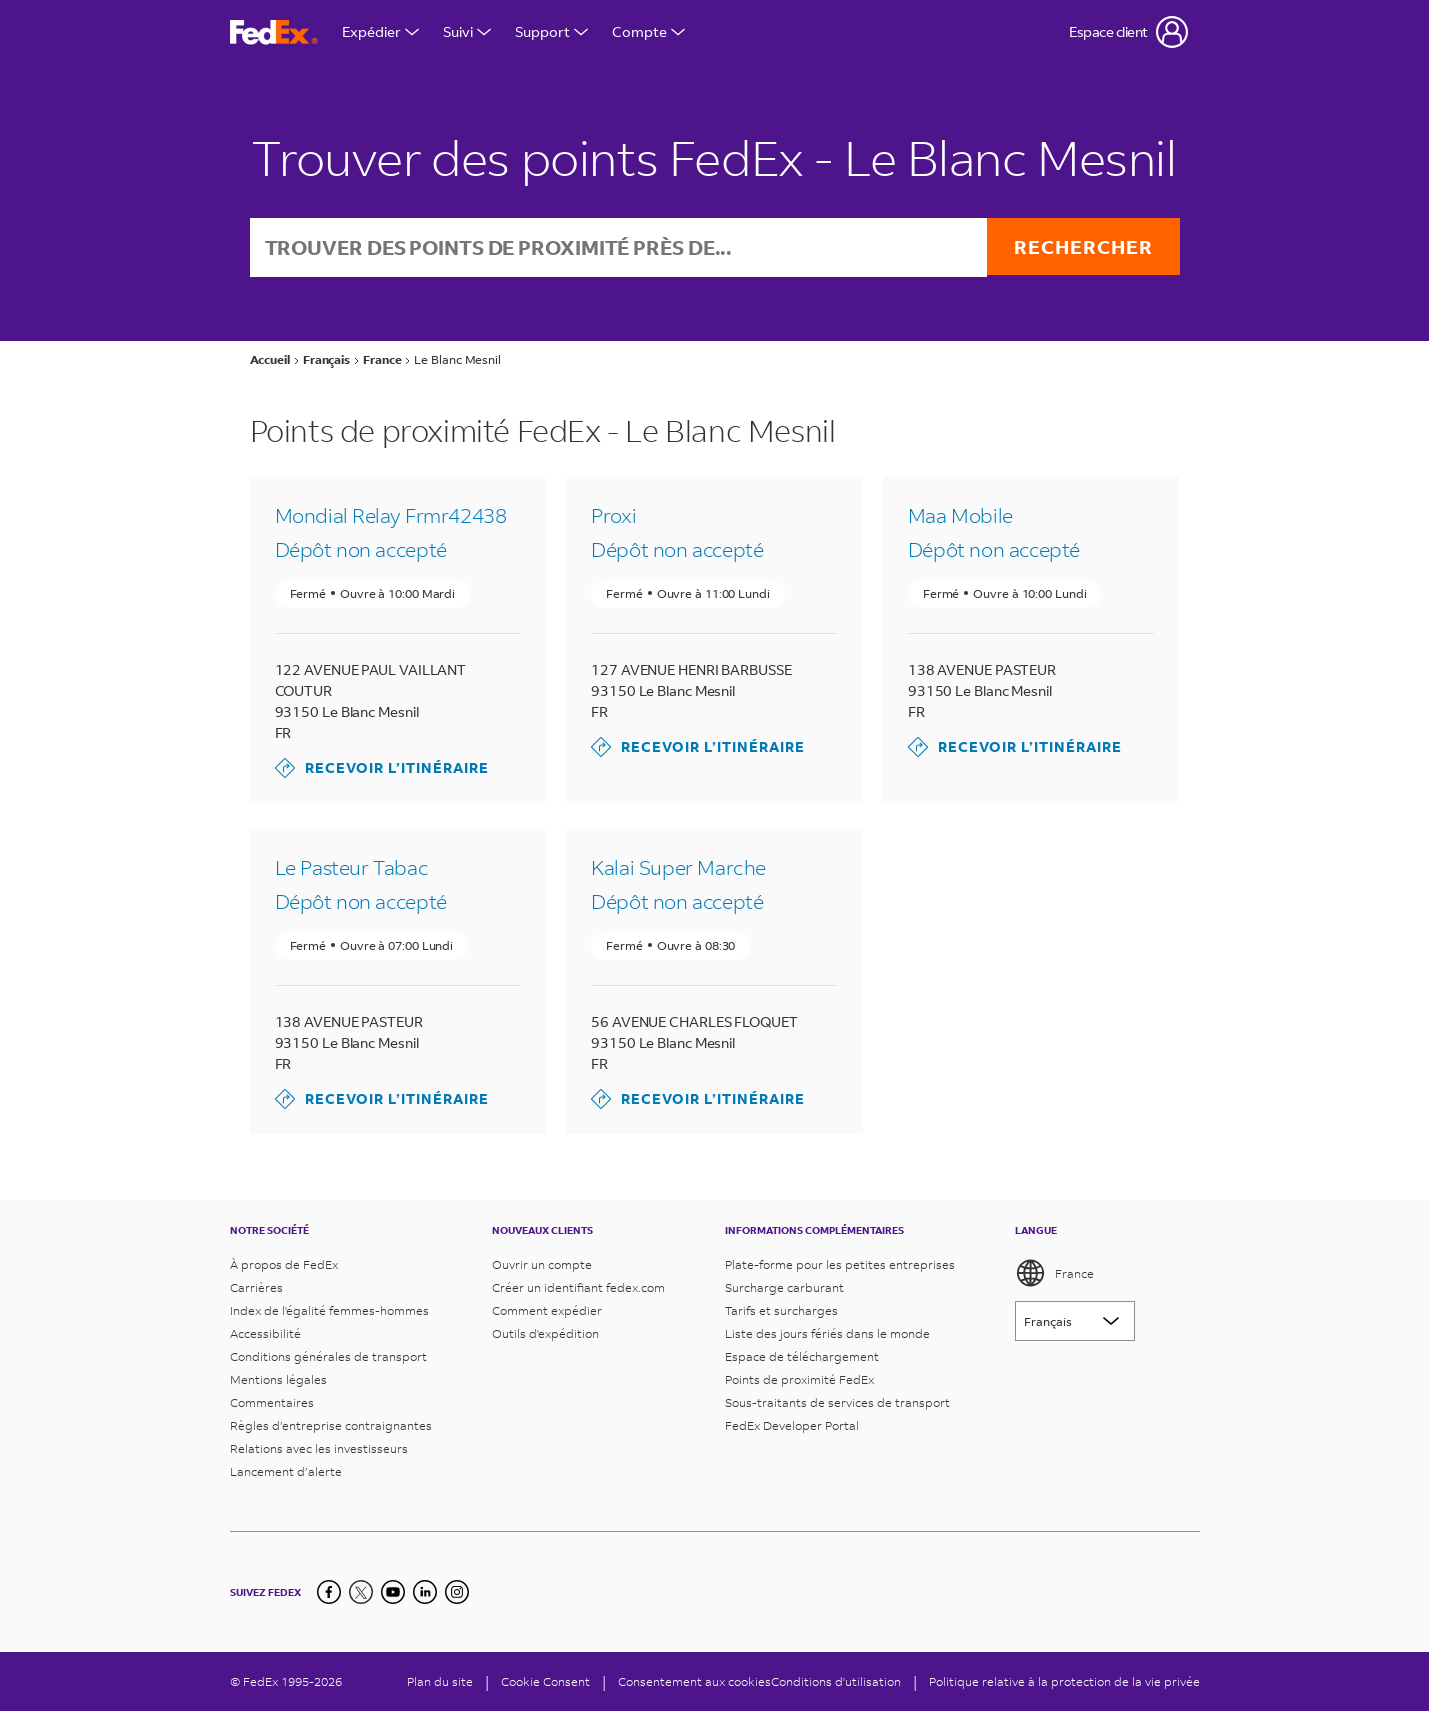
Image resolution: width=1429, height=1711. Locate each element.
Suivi (467, 31)
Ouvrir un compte (542, 1264)
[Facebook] (329, 1592)
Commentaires (272, 1402)
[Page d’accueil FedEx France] (274, 32)
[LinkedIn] (425, 1592)
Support (551, 31)
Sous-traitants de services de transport (837, 1402)
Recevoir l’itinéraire (382, 770)
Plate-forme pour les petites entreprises (840, 1264)
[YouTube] (393, 1592)
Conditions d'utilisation (836, 1681)
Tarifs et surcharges (781, 1310)
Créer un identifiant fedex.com (578, 1287)
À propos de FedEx (284, 1264)
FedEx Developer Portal (792, 1425)
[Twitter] (361, 1592)
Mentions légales (278, 1379)
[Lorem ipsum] (1075, 1321)
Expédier (380, 31)
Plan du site (440, 1681)
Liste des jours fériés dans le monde (827, 1333)
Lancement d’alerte (286, 1471)
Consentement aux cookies (694, 1681)
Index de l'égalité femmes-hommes (329, 1310)
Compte (648, 31)
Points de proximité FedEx (799, 1379)
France (1054, 1273)
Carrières (256, 1287)
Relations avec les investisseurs (319, 1448)
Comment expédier (547, 1310)
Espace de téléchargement (802, 1356)
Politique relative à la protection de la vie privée (1064, 1681)
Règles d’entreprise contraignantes (331, 1425)
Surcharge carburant (784, 1287)
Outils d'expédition (545, 1333)
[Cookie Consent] (545, 1681)
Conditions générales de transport (328, 1356)
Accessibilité (265, 1333)
